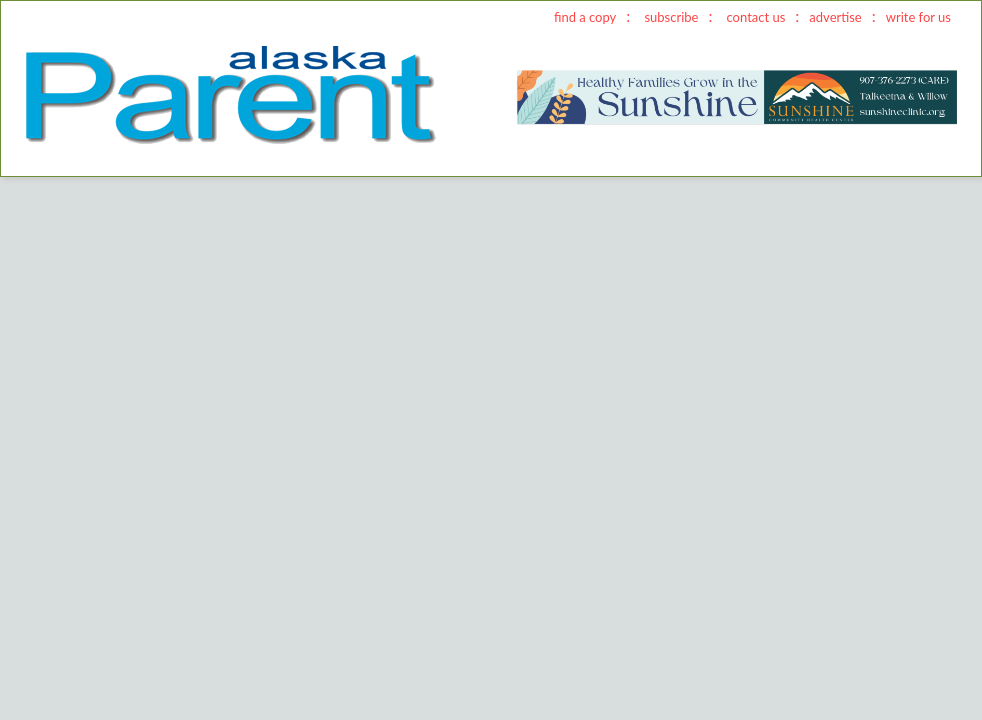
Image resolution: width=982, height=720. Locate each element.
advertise (835, 17)
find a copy (585, 17)
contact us (756, 17)
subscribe (671, 17)
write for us (918, 17)
